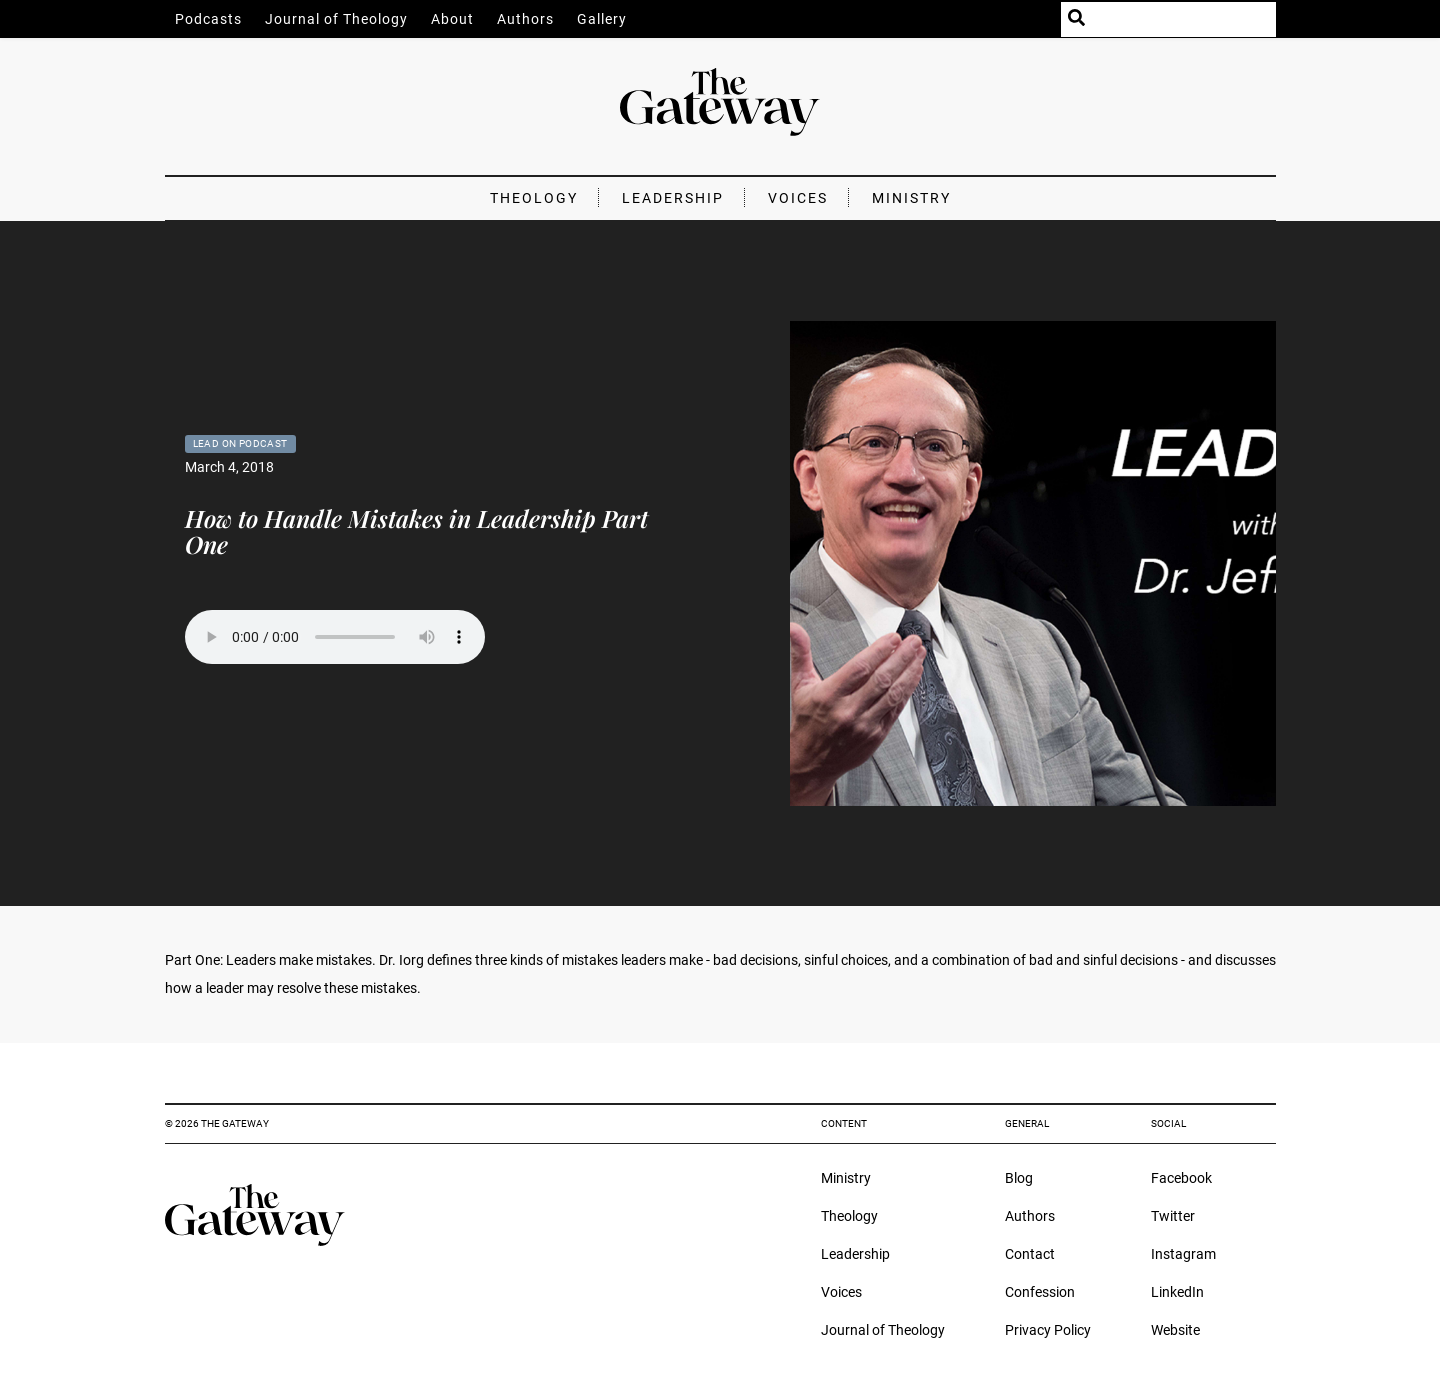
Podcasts (208, 19)
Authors (525, 19)
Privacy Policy (1048, 1330)
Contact (1030, 1254)
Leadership (673, 198)
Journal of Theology (336, 19)
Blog (1019, 1178)
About (452, 19)
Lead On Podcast (240, 443)
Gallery (602, 19)
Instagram (1183, 1254)
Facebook (1181, 1178)
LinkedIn (1177, 1292)
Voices (798, 198)
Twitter (1173, 1216)
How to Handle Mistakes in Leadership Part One (416, 531)
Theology (534, 198)
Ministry (911, 198)
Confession (1040, 1292)
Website (1175, 1330)
